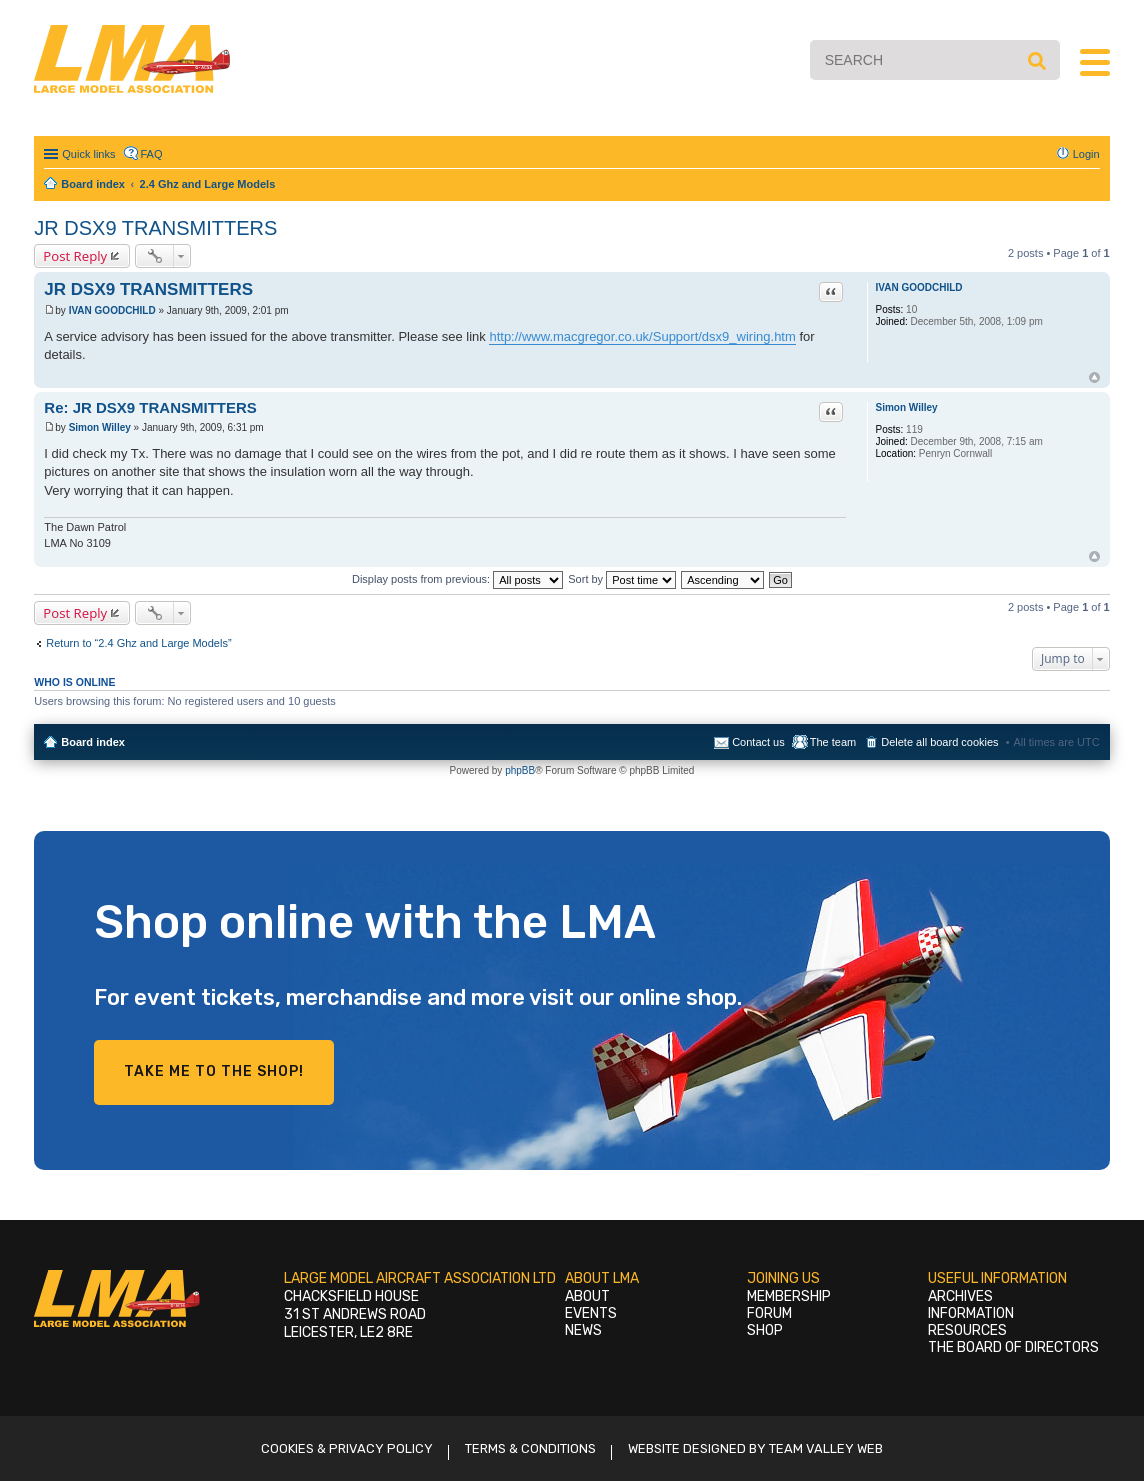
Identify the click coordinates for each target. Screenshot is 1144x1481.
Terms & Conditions (530, 1448)
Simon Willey (907, 407)
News (583, 1330)
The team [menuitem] (833, 742)
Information (971, 1313)
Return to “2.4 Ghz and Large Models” (138, 643)
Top (1094, 377)
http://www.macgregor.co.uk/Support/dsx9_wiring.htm (642, 336)
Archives (960, 1296)
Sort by (622, 579)
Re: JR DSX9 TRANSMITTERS (150, 407)
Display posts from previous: (457, 579)
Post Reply (75, 256)
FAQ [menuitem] (152, 154)
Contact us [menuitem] (758, 742)
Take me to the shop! (214, 1071)
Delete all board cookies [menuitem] (939, 742)
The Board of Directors (1013, 1347)
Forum (769, 1313)
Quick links (88, 154)
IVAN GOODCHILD (919, 287)
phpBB (520, 770)
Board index (93, 742)
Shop (765, 1330)
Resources (967, 1330)
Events (591, 1313)
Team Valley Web (826, 1448)
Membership (789, 1296)
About (587, 1296)
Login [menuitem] (1086, 154)
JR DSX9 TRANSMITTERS (155, 228)
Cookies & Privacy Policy (347, 1448)
